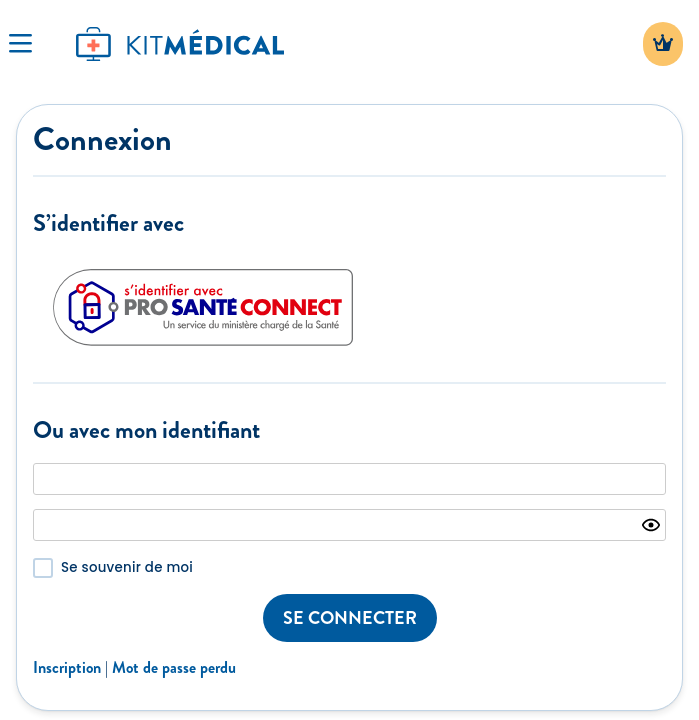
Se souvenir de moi (127, 567)
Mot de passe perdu (174, 667)
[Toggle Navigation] (20, 44)
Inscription (67, 667)
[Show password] (651, 525)
